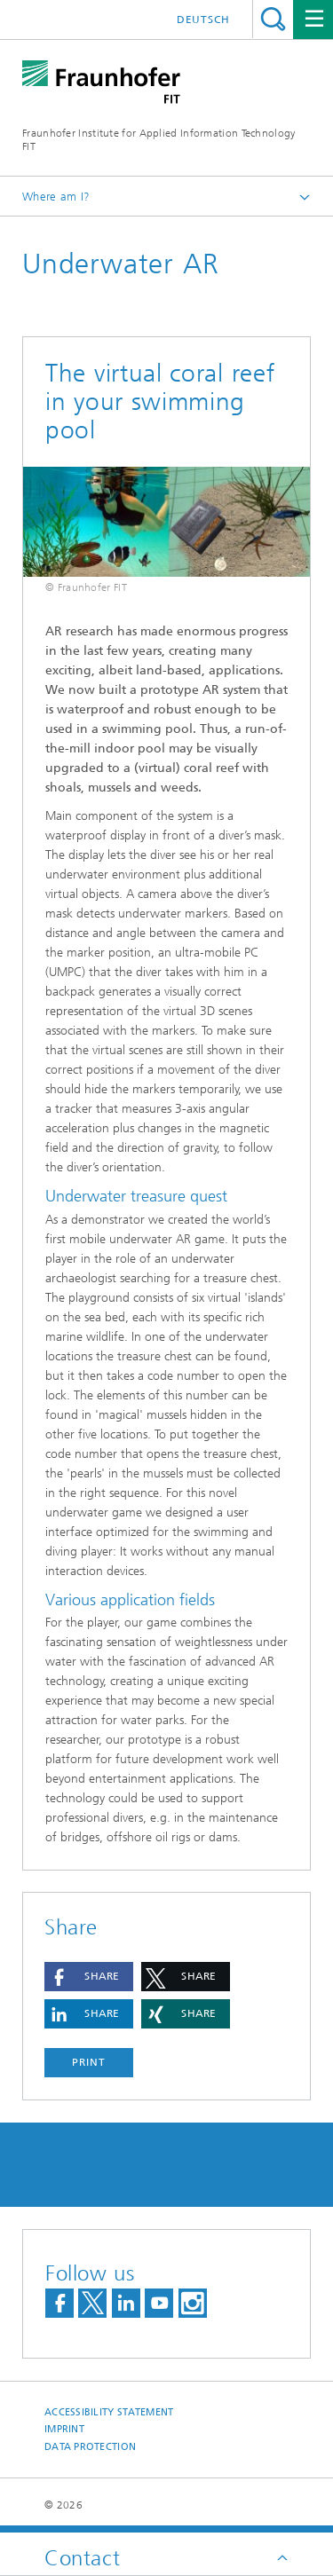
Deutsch (203, 19)
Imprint (64, 2429)
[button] (88, 1976)
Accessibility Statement (108, 2412)
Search (273, 19)
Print (89, 2062)
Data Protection (90, 2447)
